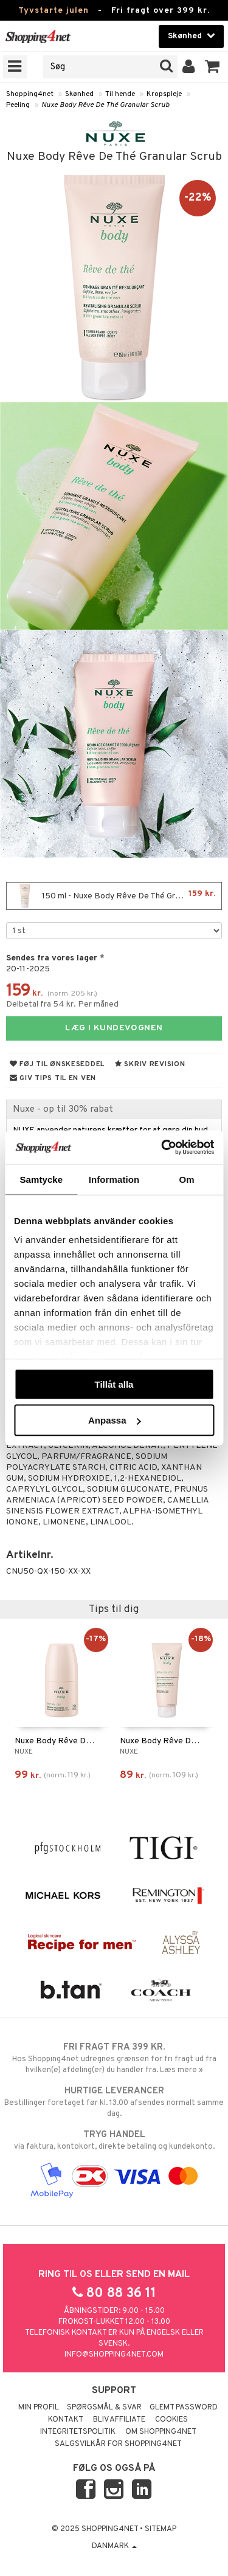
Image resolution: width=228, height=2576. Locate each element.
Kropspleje (164, 94)
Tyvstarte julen (53, 10)
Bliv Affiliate (119, 2420)
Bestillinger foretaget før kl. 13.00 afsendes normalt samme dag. (114, 2102)
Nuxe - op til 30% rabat (63, 1109)
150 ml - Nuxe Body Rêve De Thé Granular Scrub (116, 896)
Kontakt (65, 2420)
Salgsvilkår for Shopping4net (118, 2444)
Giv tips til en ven (53, 1078)
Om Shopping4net (160, 2432)
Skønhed (79, 94)
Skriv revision (150, 1064)
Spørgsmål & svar (104, 2407)
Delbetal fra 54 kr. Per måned (62, 1004)
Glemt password (184, 2407)
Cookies (171, 2420)
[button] (212, 66)
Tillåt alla (114, 1384)
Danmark (114, 2546)
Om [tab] (187, 1179)
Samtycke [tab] (41, 1179)
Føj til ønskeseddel (57, 1064)
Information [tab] (114, 1179)
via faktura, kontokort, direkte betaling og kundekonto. (114, 2140)
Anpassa (114, 1420)
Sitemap (160, 2529)
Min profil (38, 2407)
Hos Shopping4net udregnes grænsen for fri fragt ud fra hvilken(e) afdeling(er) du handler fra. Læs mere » (114, 2058)
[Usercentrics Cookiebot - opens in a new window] (162, 1147)
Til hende (120, 94)
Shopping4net (30, 94)
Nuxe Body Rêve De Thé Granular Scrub (105, 105)
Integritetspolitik (78, 2432)
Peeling (18, 105)
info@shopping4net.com (114, 2355)
